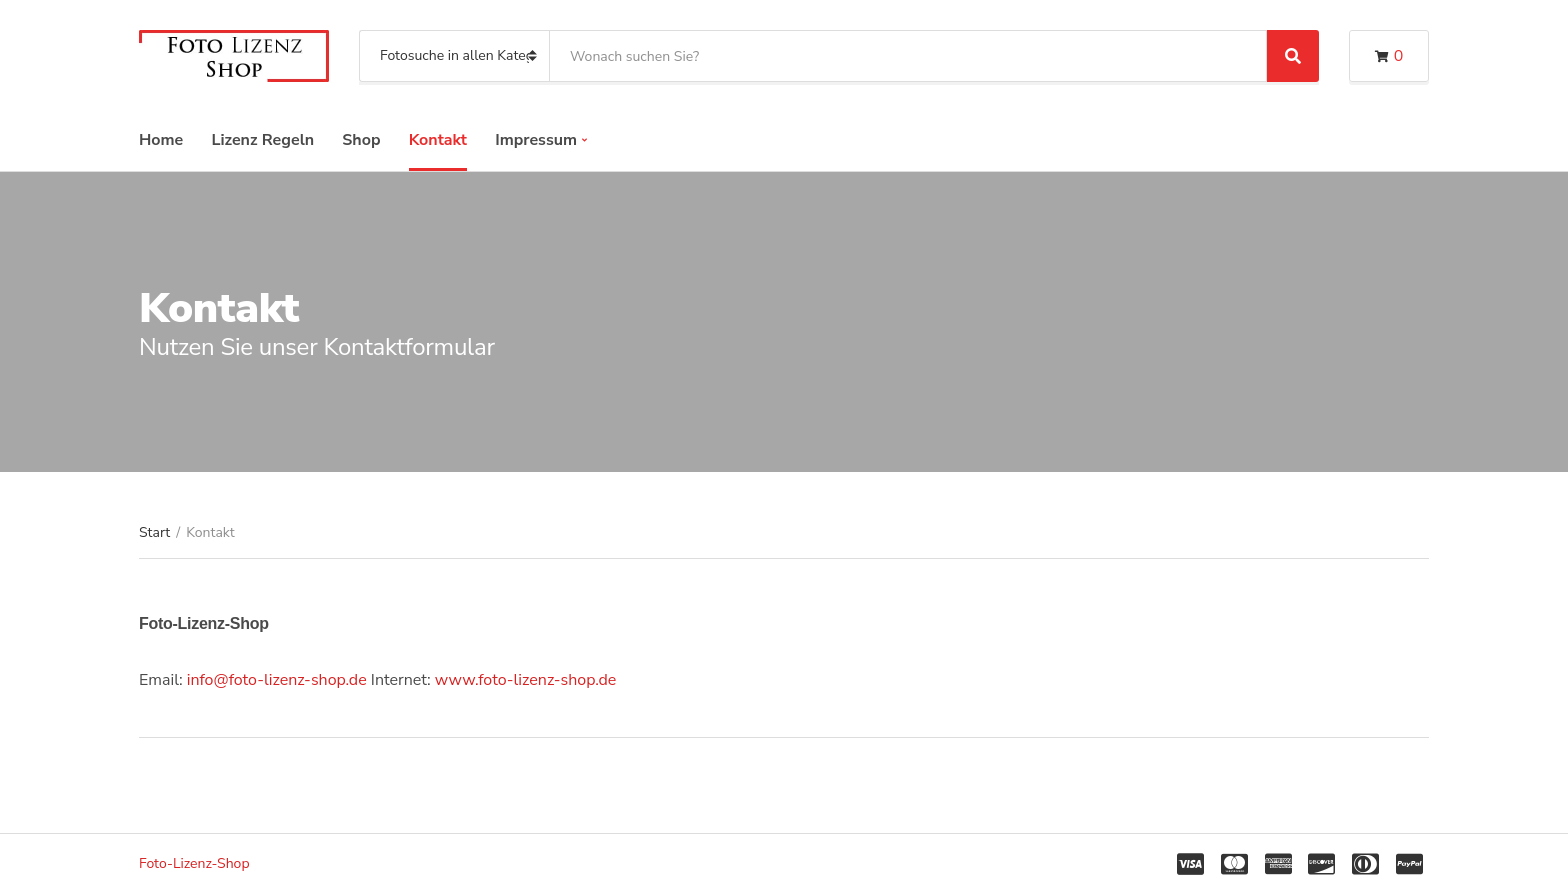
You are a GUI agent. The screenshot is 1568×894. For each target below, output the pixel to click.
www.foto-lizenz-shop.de (526, 680)
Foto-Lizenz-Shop (194, 863)
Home (161, 140)
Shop (361, 140)
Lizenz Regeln (262, 140)
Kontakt (438, 140)
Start (154, 532)
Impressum (536, 140)
